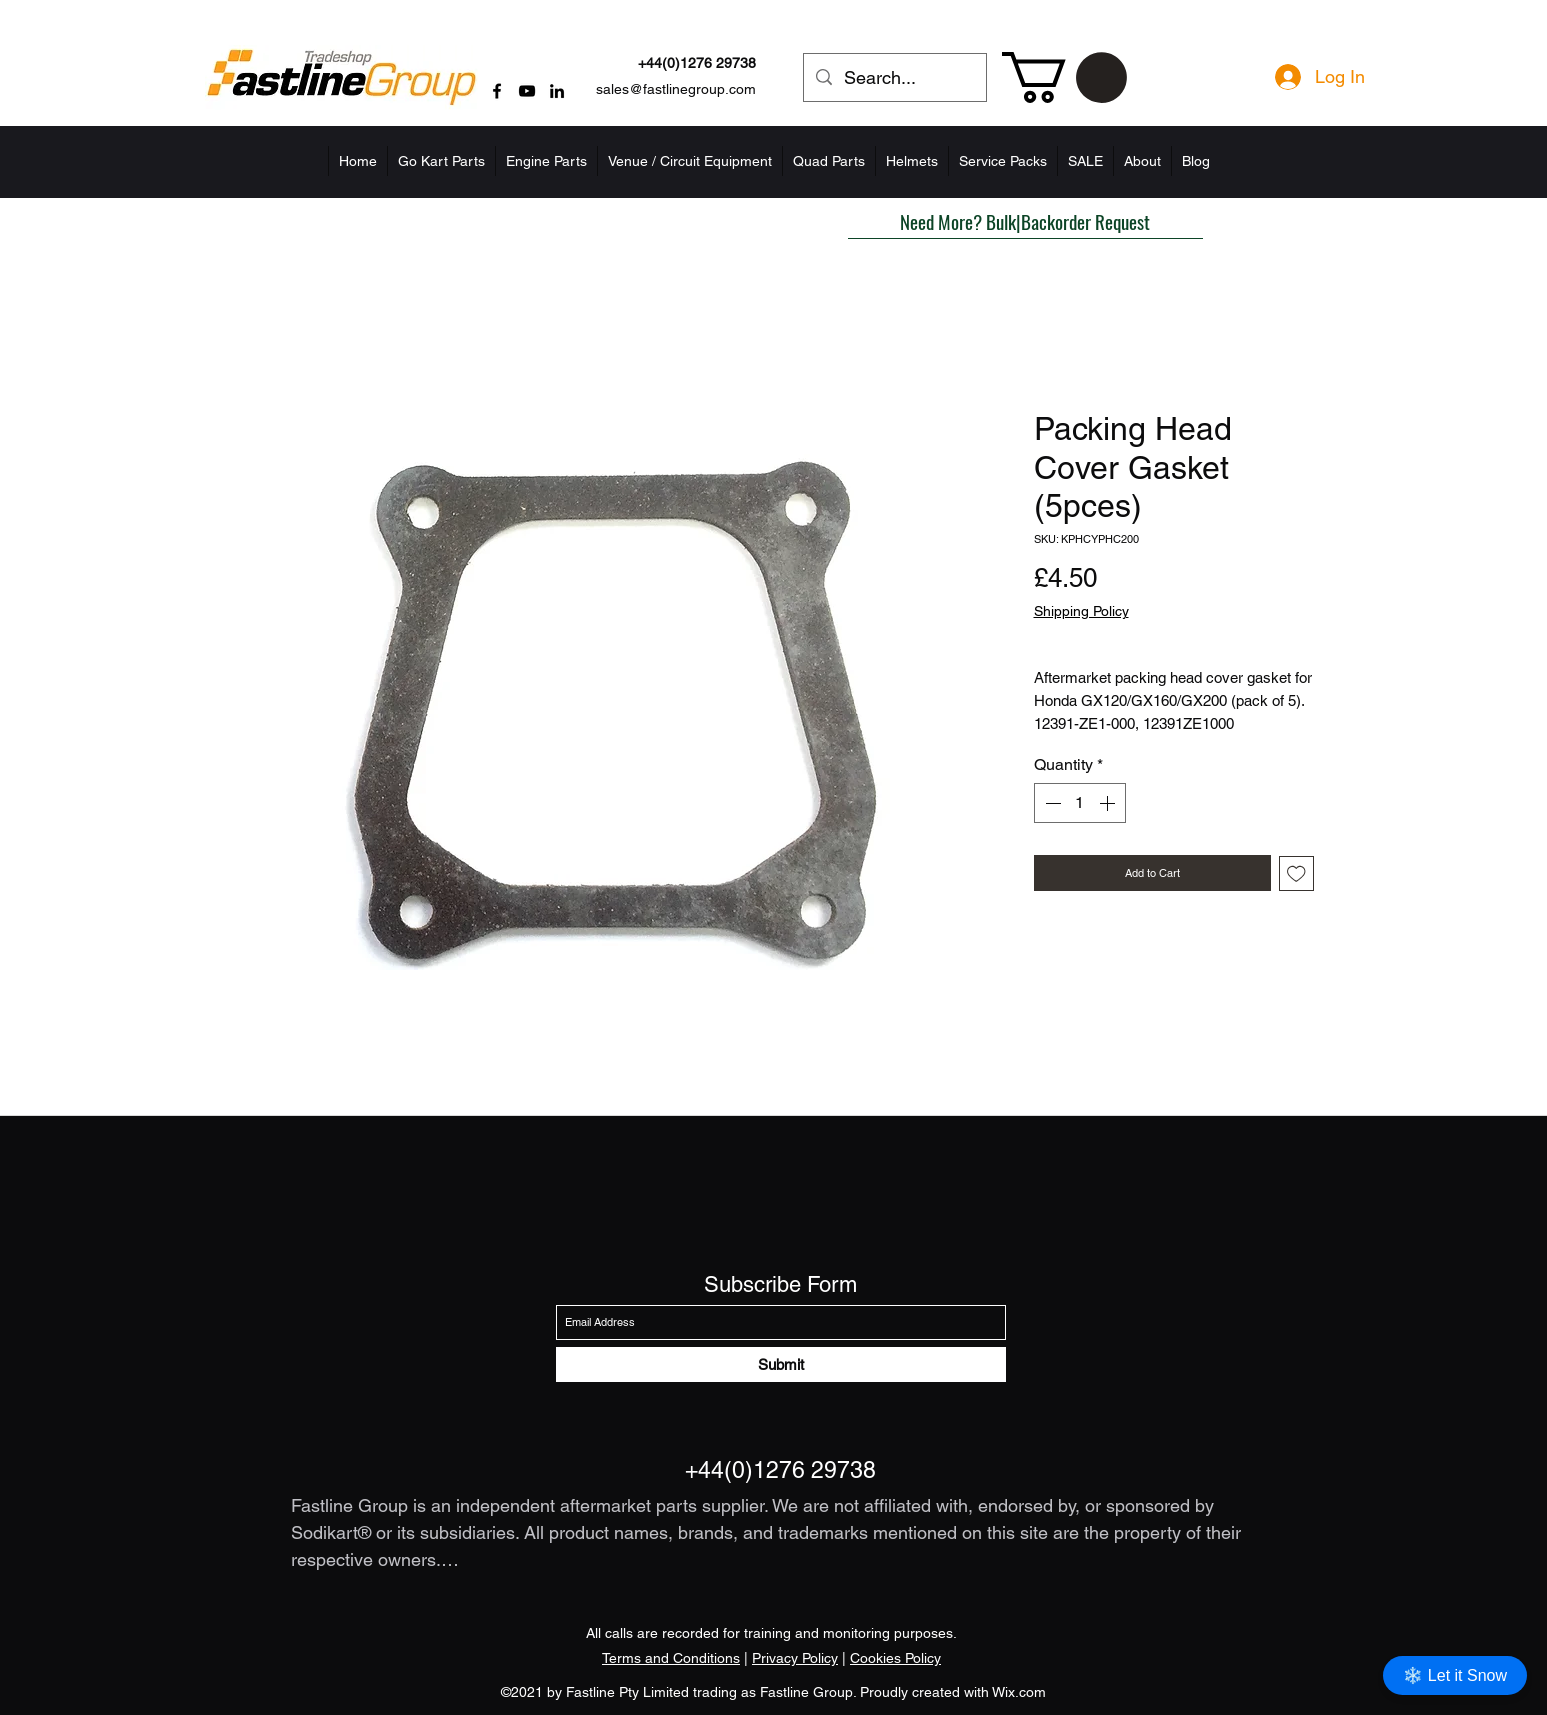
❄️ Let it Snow (1455, 1675)
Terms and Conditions (671, 1658)
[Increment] (1109, 803)
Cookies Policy (895, 1658)
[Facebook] (497, 91)
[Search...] (894, 78)
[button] (1064, 77)
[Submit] (781, 1364)
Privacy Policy (795, 1658)
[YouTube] (527, 91)
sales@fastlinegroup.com (676, 89)
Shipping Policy (1081, 611)
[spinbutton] (1080, 803)
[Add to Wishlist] (1296, 873)
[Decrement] (1051, 803)
